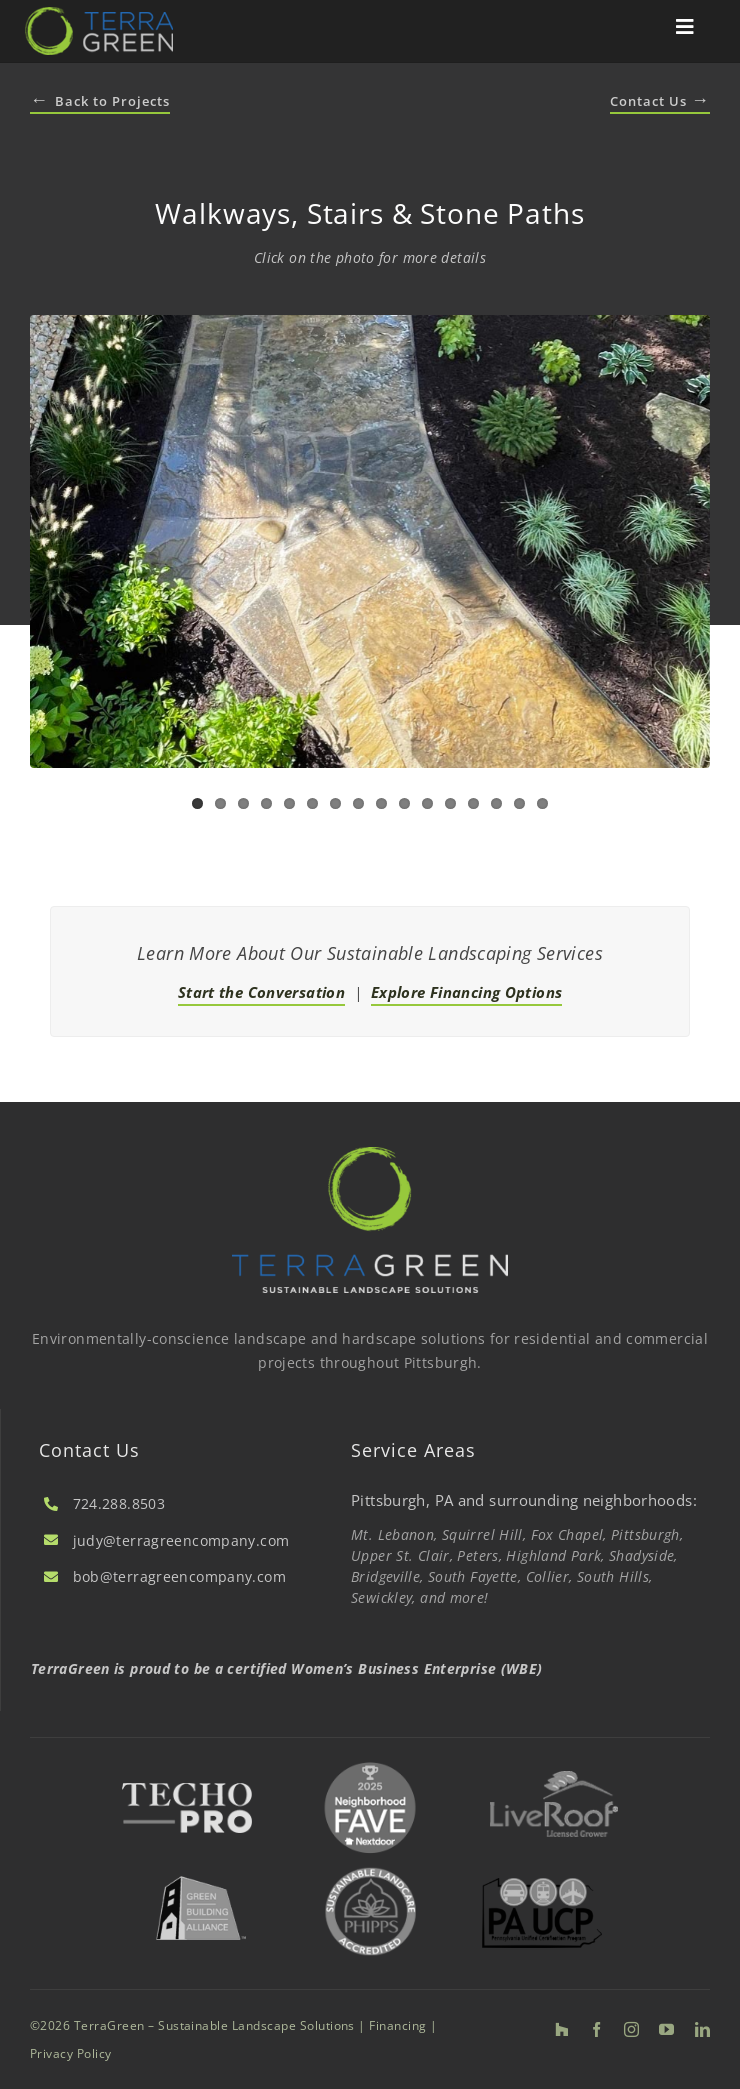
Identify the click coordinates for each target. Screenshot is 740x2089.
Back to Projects (100, 101)
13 (473, 803)
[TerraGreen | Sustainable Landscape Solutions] (99, 14)
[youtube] (666, 2029)
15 (519, 803)
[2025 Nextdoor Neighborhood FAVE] (370, 1763)
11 (427, 803)
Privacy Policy (71, 2053)
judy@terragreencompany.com (181, 1540)
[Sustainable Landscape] (371, 1866)
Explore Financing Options (466, 992)
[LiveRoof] (554, 1778)
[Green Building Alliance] (200, 1870)
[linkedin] (702, 2029)
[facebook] (596, 2029)
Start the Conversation (261, 992)
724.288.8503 (119, 1503)
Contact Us (660, 101)
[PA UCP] (542, 1885)
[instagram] (631, 2029)
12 (450, 803)
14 (496, 803)
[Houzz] (561, 2029)
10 (404, 803)
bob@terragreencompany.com (179, 1576)
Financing (397, 2025)
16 (542, 803)
